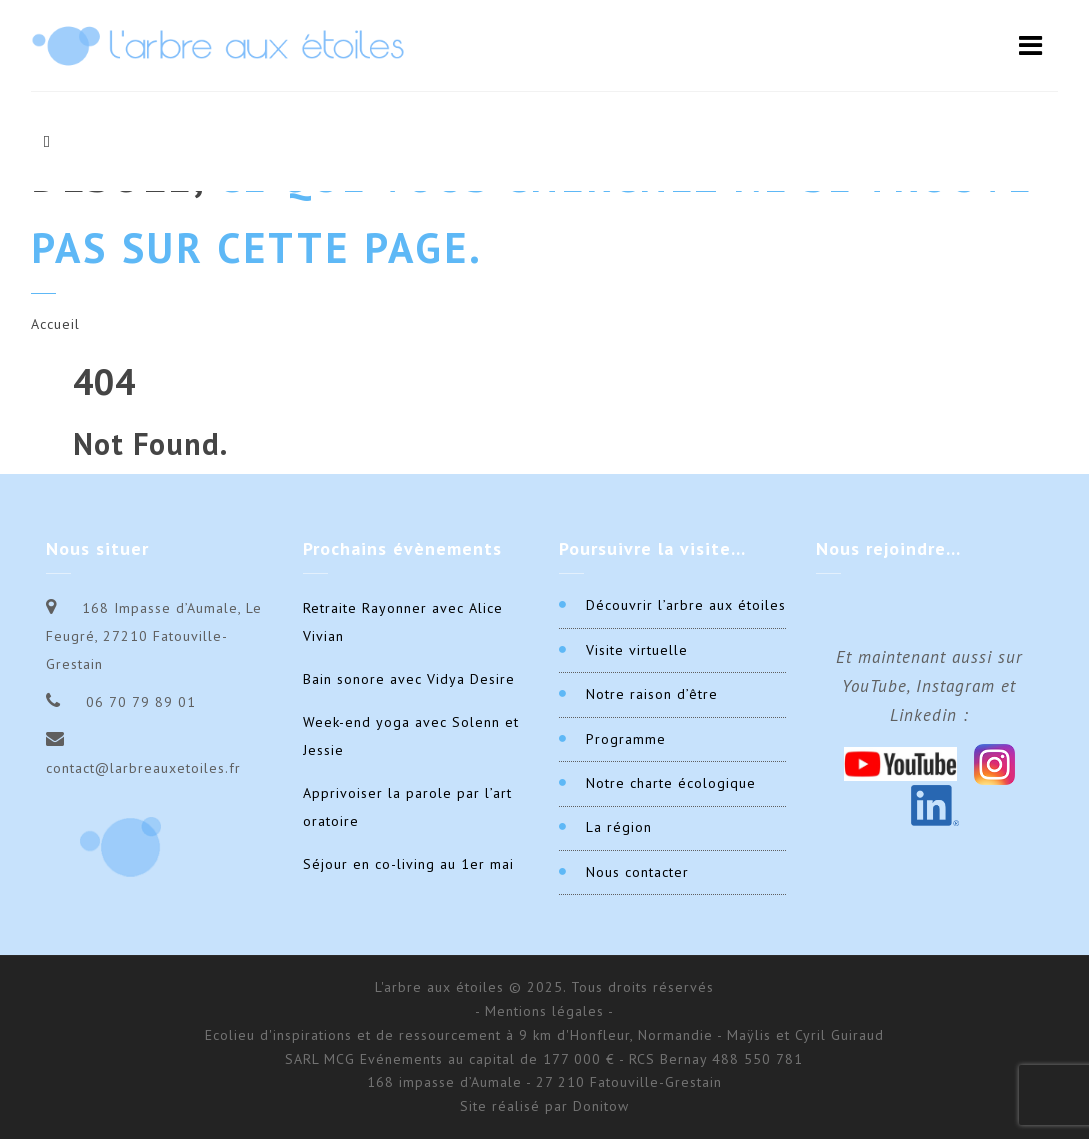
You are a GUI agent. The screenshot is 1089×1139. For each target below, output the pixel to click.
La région (619, 827)
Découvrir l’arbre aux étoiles (686, 605)
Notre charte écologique (671, 783)
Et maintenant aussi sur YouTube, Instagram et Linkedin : (929, 686)
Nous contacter (637, 872)
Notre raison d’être (652, 694)
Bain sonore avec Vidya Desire (409, 679)
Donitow (601, 1106)
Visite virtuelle (637, 650)
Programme (626, 739)
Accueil (55, 324)
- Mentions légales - (544, 1011)
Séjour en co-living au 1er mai (408, 864)
